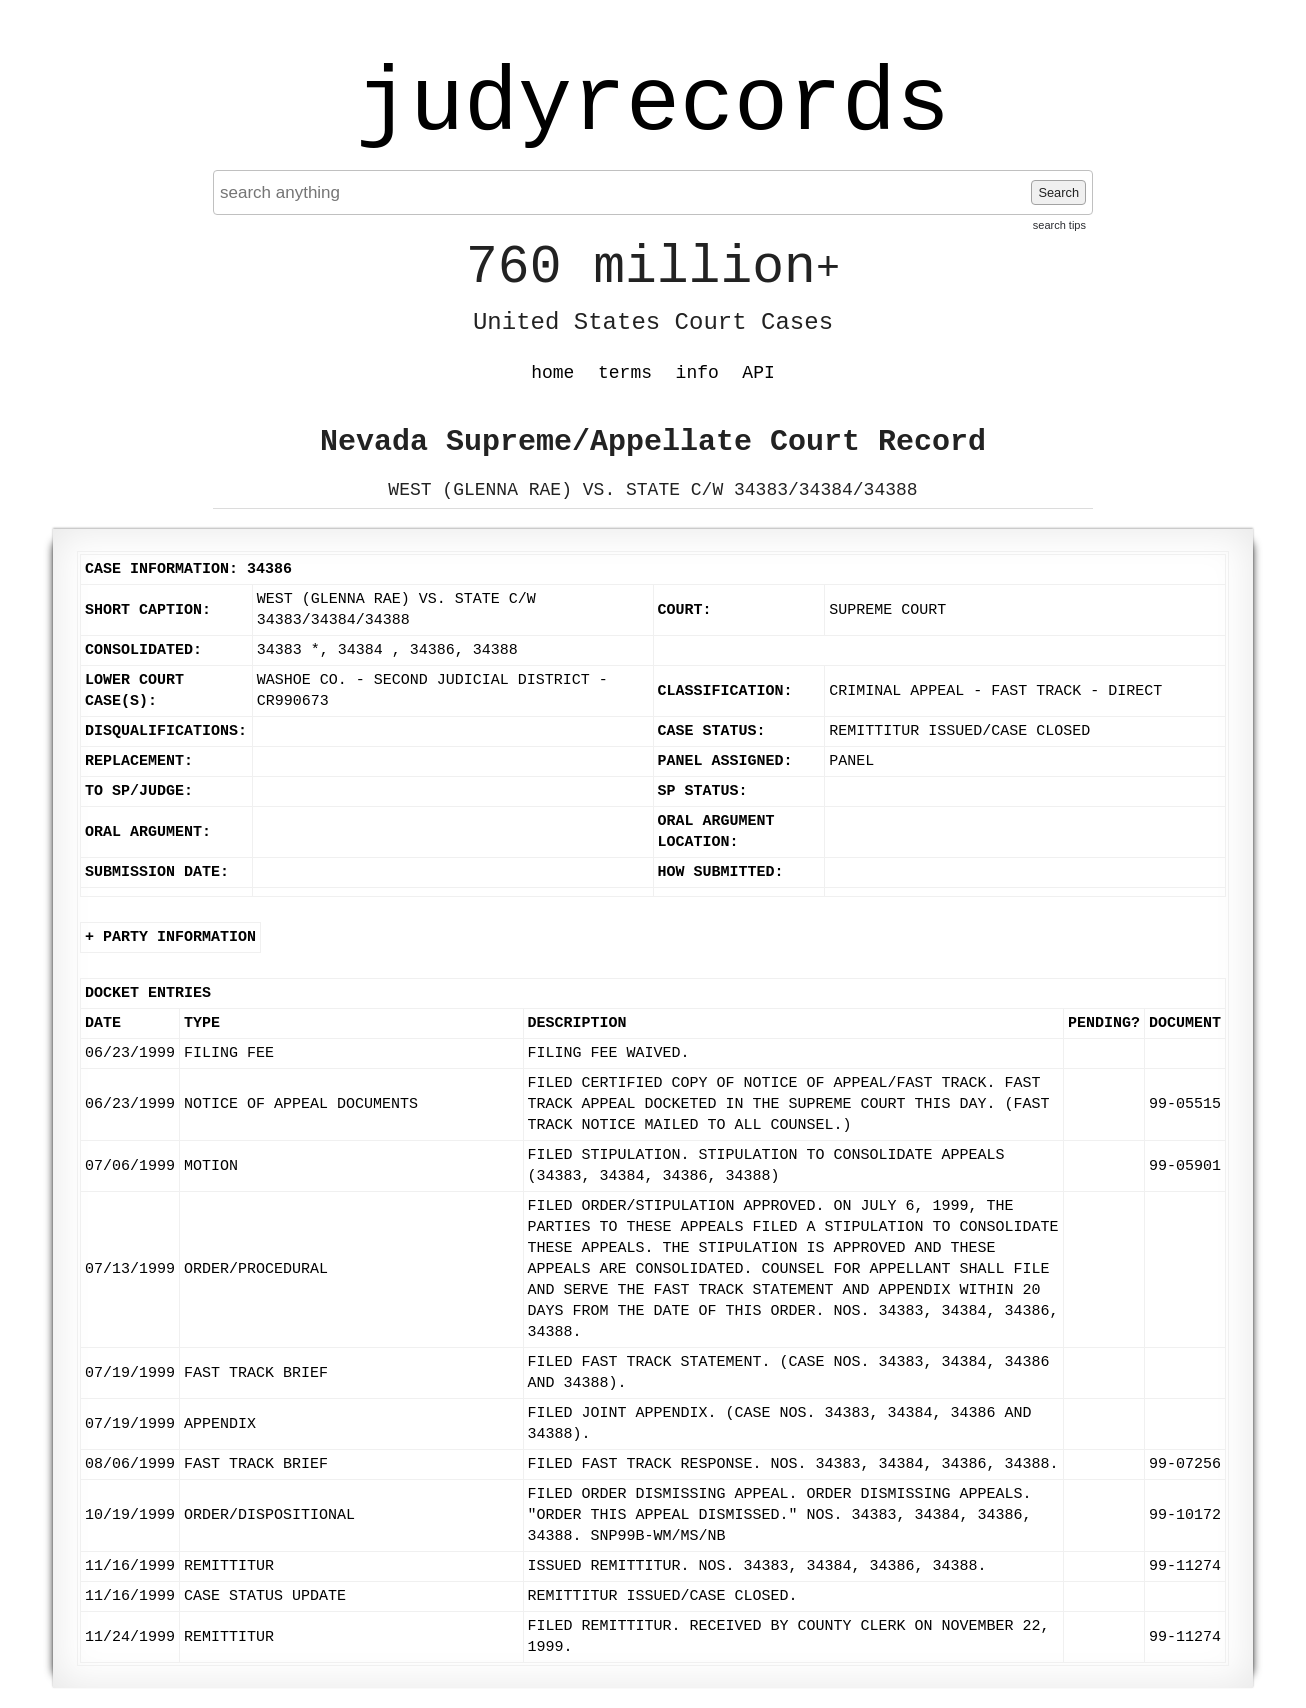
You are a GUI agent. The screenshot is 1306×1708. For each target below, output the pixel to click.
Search (1058, 192)
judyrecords (653, 105)
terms (625, 373)
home (552, 373)
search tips (1059, 225)
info (697, 373)
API (758, 373)
